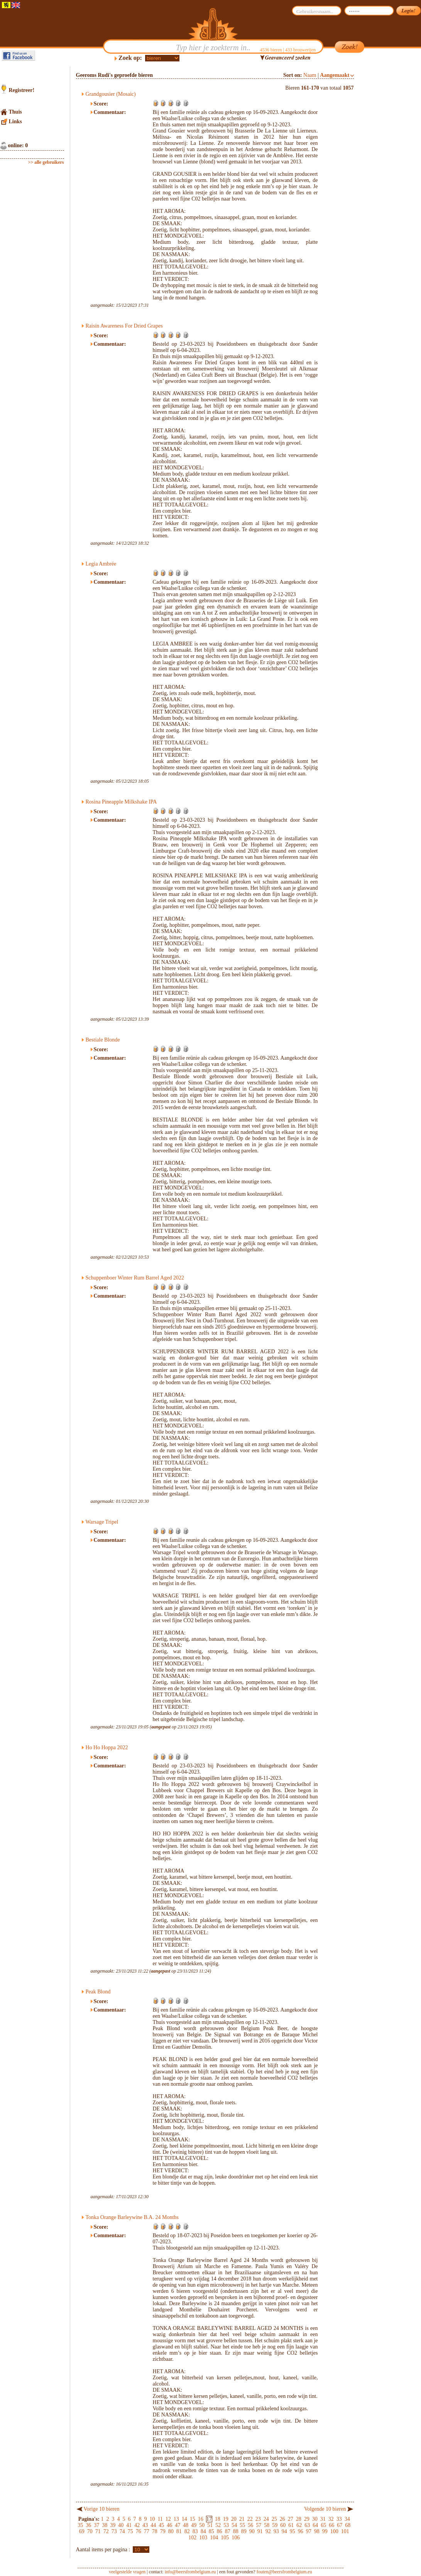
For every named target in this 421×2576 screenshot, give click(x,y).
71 (98, 2531)
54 (234, 2525)
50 (202, 2525)
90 (252, 2531)
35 (80, 2525)
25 (274, 2519)
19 (225, 2519)
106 (236, 2537)
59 (274, 2525)
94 (284, 2531)
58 (266, 2525)
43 (145, 2525)
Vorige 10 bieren (102, 2509)
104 (214, 2537)
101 (345, 2531)
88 (235, 2531)
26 (282, 2519)
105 (225, 2537)
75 (130, 2531)
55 (242, 2525)
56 (250, 2525)
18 (217, 2519)
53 (226, 2525)
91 (260, 2531)
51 (210, 2525)
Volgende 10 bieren (325, 2509)
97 (308, 2531)
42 (137, 2525)
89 (244, 2531)
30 (315, 2519)
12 (168, 2519)
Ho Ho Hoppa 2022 (107, 1747)
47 (177, 2525)
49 (193, 2525)
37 (96, 2525)
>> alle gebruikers (46, 162)
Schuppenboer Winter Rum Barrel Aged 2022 (135, 1278)
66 (331, 2525)
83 (195, 2531)
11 (159, 2519)
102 (192, 2537)
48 (185, 2525)
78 (154, 2531)
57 (258, 2525)
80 (171, 2531)
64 (315, 2525)
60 (283, 2525)
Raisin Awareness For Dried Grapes (124, 326)
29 (306, 2519)
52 (218, 2525)
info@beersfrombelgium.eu (190, 2571)
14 (184, 2519)
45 (161, 2525)
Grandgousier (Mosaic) (111, 94)
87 (227, 2531)
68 (347, 2525)
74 (122, 2531)
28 (298, 2519)
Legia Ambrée (101, 564)
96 (300, 2531)
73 (114, 2531)
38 (104, 2525)
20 (234, 2519)
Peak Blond (98, 1992)
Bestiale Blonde (103, 1040)
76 (138, 2531)
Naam (309, 75)
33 (339, 2519)
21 (242, 2519)
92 (268, 2531)
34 (347, 2519)
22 (250, 2519)
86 (219, 2531)
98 (317, 2531)
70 (90, 2531)
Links (15, 121)
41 (129, 2525)
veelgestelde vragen (127, 2571)
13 (176, 2519)
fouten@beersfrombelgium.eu (284, 2571)
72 (106, 2531)
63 (307, 2525)
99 (325, 2531)
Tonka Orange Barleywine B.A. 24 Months (132, 2217)
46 (169, 2525)
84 (203, 2531)
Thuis (15, 112)
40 (120, 2525)
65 (323, 2525)
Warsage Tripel (102, 1522)
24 (266, 2519)
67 (339, 2525)
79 (163, 2531)
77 (146, 2531)
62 (299, 2525)
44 (153, 2525)
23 (258, 2519)
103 (203, 2537)
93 (276, 2531)
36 (88, 2525)
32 (331, 2519)
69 (82, 2531)
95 (292, 2531)
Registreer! (22, 90)
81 (179, 2531)
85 (211, 2531)
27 (290, 2519)
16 (200, 2519)
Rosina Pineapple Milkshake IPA (121, 802)
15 (192, 2519)
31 (323, 2519)
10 (152, 2519)
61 (291, 2525)
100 (334, 2531)
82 (187, 2531)
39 (112, 2525)
